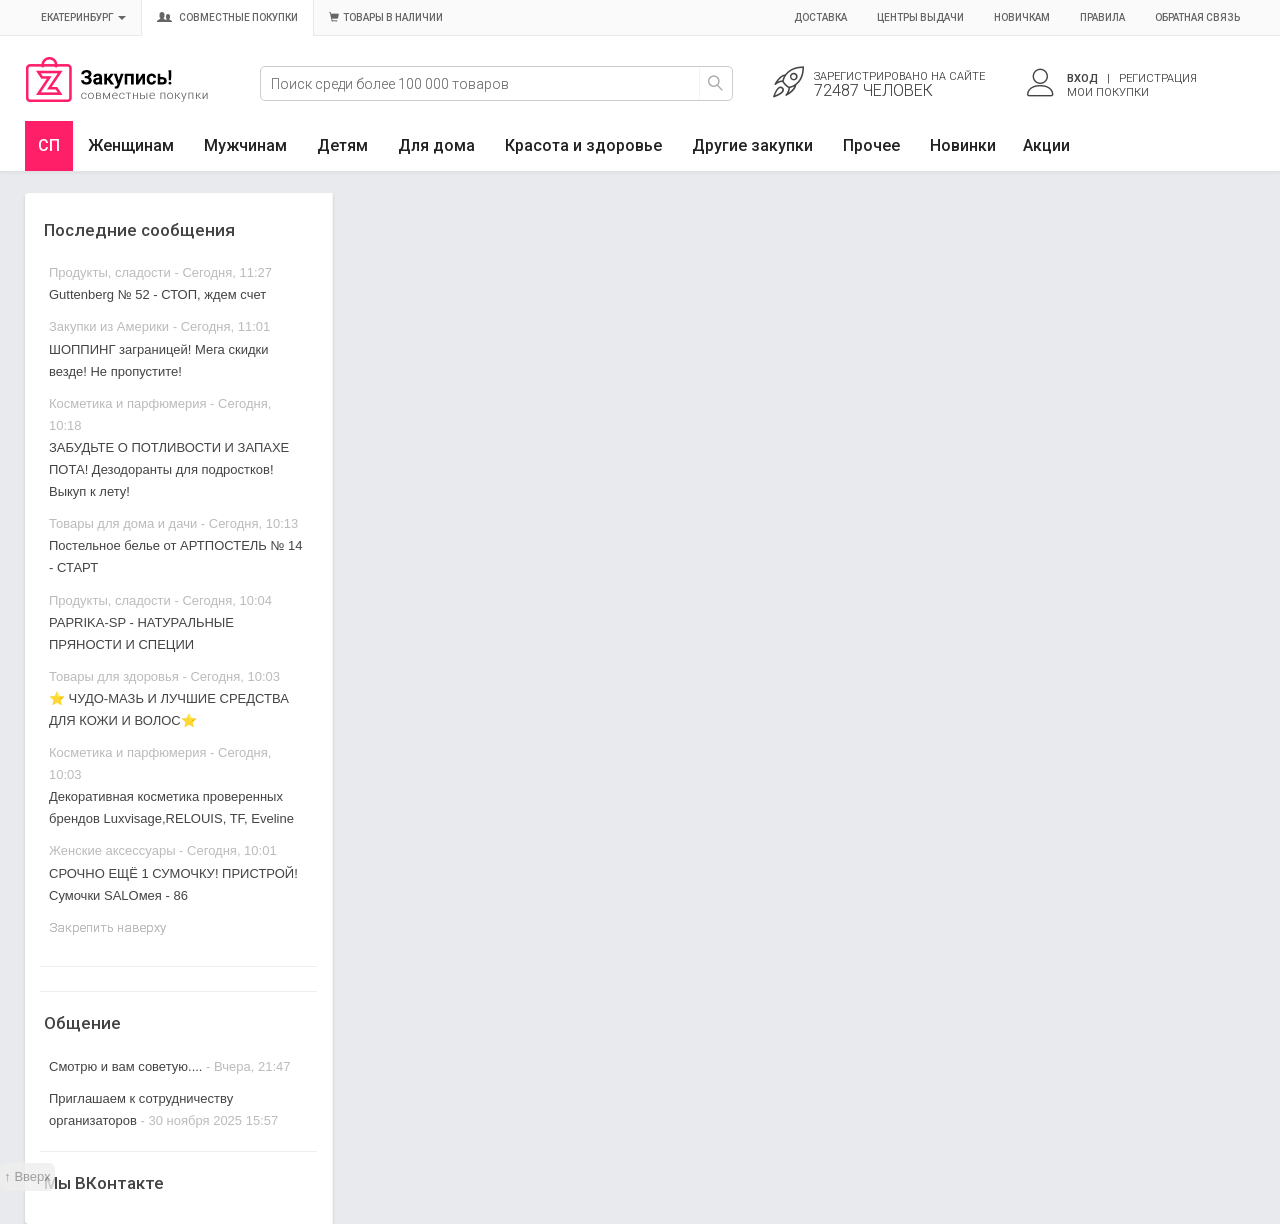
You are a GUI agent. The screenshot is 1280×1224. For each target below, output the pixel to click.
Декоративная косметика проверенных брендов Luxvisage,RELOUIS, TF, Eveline (171, 807)
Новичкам (1022, 17)
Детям (342, 145)
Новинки (963, 145)
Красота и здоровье (583, 145)
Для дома (436, 145)
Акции (1046, 145)
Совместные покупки (227, 17)
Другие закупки (752, 145)
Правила (1102, 17)
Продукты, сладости (110, 272)
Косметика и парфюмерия (127, 403)
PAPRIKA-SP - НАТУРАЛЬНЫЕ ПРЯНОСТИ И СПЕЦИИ (141, 633)
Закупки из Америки (109, 326)
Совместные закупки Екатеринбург (117, 97)
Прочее (871, 145)
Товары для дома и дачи (123, 523)
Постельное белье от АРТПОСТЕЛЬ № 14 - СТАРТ (176, 556)
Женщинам (131, 145)
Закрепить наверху (107, 927)
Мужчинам (245, 145)
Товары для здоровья (114, 676)
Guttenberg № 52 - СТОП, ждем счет (157, 294)
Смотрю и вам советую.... (125, 1066)
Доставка (820, 17)
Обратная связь (1197, 17)
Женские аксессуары (112, 850)
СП (49, 145)
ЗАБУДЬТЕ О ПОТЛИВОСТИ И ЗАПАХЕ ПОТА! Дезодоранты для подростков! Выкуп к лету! (169, 469)
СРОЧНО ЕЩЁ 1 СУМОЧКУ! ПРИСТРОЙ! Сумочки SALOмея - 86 (173, 884)
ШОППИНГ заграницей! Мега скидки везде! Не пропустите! (158, 360)
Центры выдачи (920, 17)
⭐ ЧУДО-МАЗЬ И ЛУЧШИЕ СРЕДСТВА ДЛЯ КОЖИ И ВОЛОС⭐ (169, 709)
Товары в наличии (386, 17)
